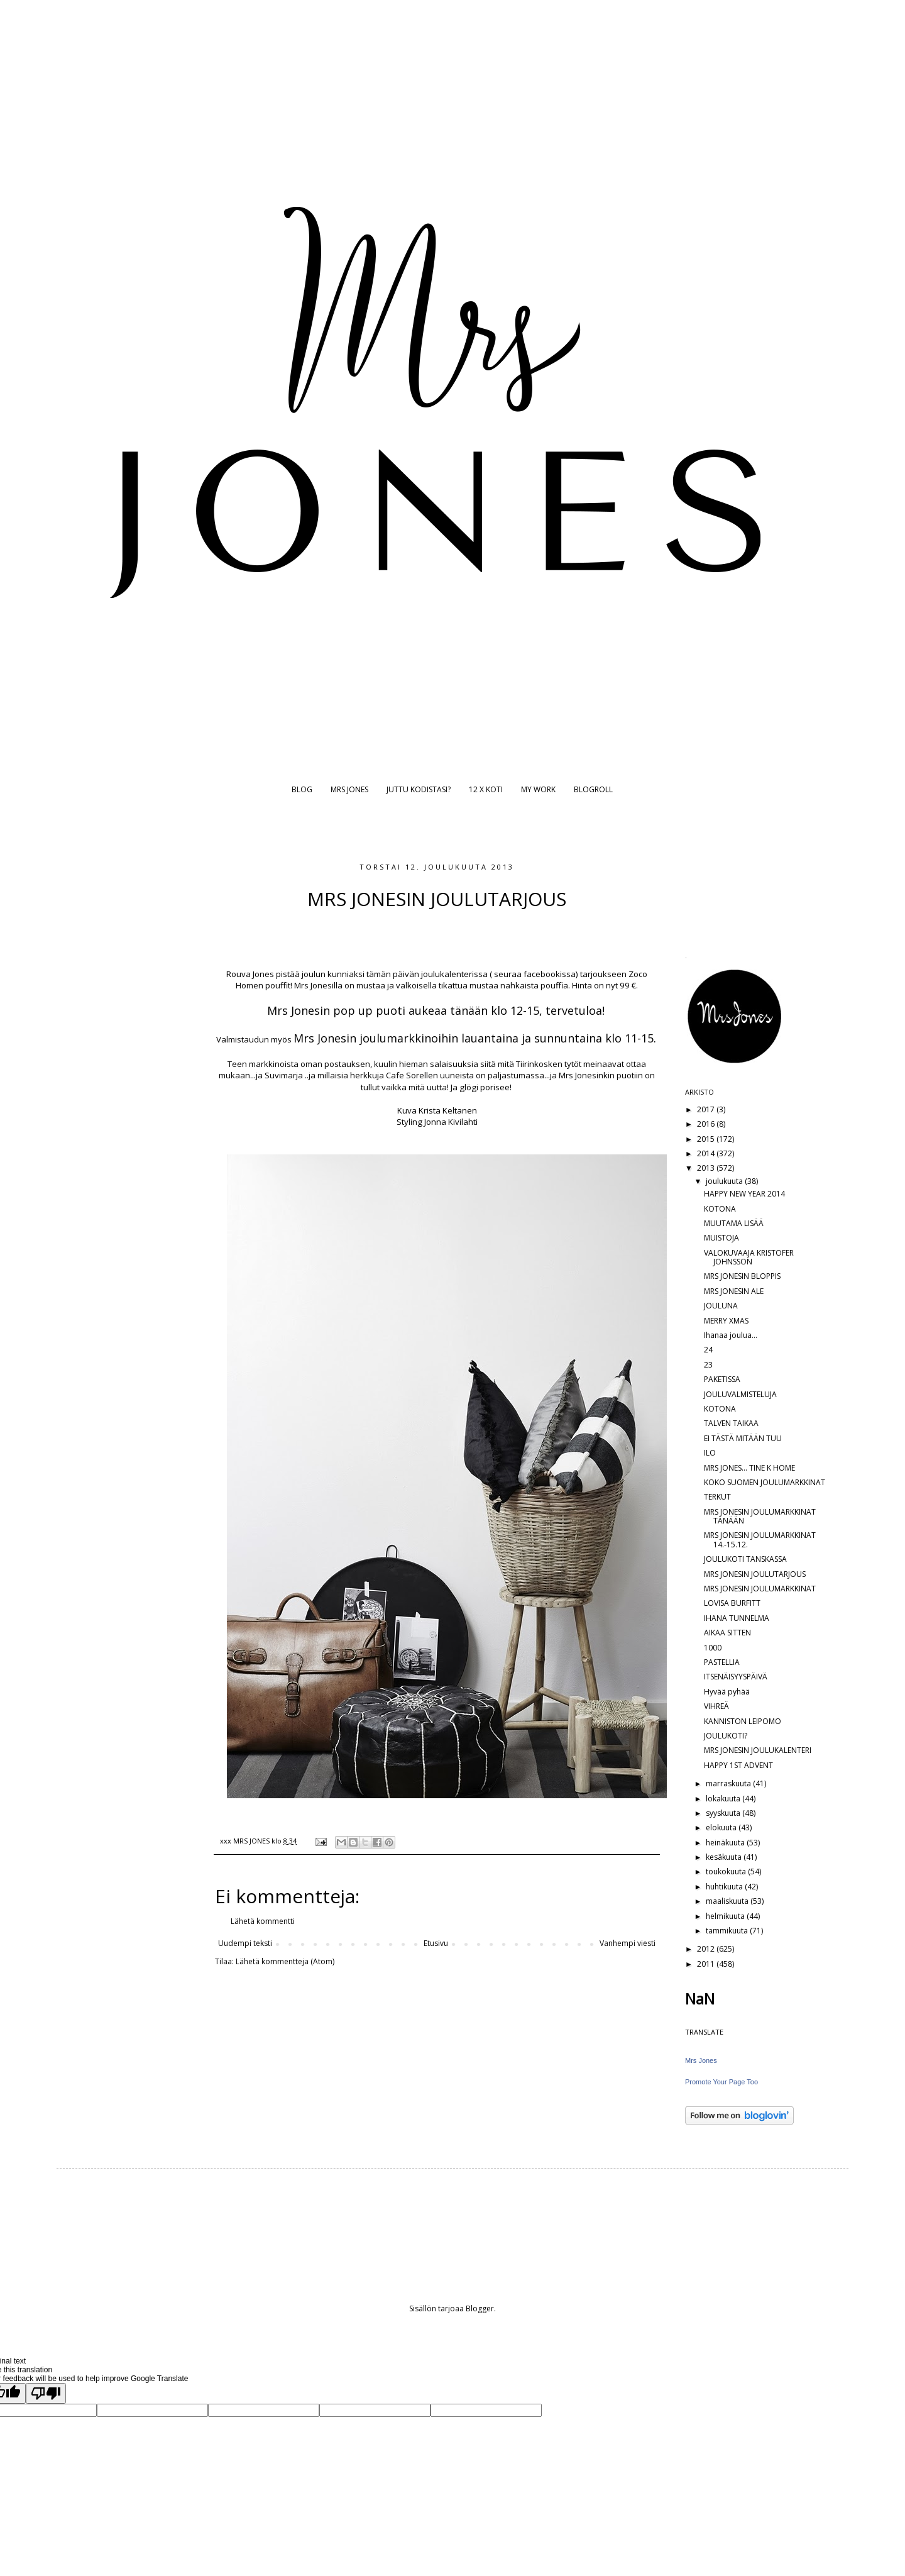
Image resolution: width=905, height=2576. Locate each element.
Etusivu (436, 1943)
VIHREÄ (716, 1706)
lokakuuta (724, 1798)
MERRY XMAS (726, 1320)
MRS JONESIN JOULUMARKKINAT (760, 1588)
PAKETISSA (722, 1379)
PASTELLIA (722, 1662)
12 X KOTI (486, 789)
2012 (706, 1948)
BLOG (302, 789)
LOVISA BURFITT (732, 1603)
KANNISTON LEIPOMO (742, 1721)
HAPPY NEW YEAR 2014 (744, 1193)
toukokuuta (727, 1871)
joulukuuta (725, 1181)
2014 (706, 1153)
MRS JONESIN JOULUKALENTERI (757, 1750)
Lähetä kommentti (263, 1921)
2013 (706, 1168)
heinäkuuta (726, 1842)
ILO (710, 1452)
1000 (712, 1647)
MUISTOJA (721, 1237)
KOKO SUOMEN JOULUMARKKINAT (764, 1482)
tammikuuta (728, 1930)
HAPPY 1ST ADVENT (738, 1765)
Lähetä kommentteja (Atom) (285, 1961)
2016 (706, 1124)
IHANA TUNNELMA (736, 1618)
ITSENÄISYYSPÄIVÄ (735, 1676)
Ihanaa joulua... (730, 1335)
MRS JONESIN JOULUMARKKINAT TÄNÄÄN (760, 1516)
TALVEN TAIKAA (731, 1423)
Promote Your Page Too (721, 2082)
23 (708, 1364)
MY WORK (538, 789)
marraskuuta (729, 1783)
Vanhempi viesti (627, 1943)
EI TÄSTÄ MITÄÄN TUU (743, 1438)
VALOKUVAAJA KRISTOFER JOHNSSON (749, 1257)
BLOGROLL (593, 789)
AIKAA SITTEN (727, 1632)
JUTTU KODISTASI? (419, 789)
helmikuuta (726, 1916)
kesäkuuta (724, 1857)
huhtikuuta (725, 1886)
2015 (706, 1139)
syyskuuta (724, 1813)
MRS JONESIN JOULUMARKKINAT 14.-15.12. (760, 1539)
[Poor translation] (46, 2393)
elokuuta (722, 1827)
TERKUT (717, 1496)
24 (708, 1349)
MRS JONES (349, 789)
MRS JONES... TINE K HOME (749, 1467)
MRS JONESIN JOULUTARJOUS (755, 1574)
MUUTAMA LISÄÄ (734, 1223)
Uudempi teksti (245, 1943)
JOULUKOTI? (725, 1735)
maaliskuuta (728, 1901)
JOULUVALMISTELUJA (740, 1394)
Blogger (480, 2308)
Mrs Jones (701, 2060)
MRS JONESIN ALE (734, 1291)
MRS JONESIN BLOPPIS (742, 1276)
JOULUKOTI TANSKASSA (745, 1559)
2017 (706, 1109)
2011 (706, 1964)
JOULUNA (721, 1305)
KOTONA (720, 1208)
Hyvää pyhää (727, 1691)
